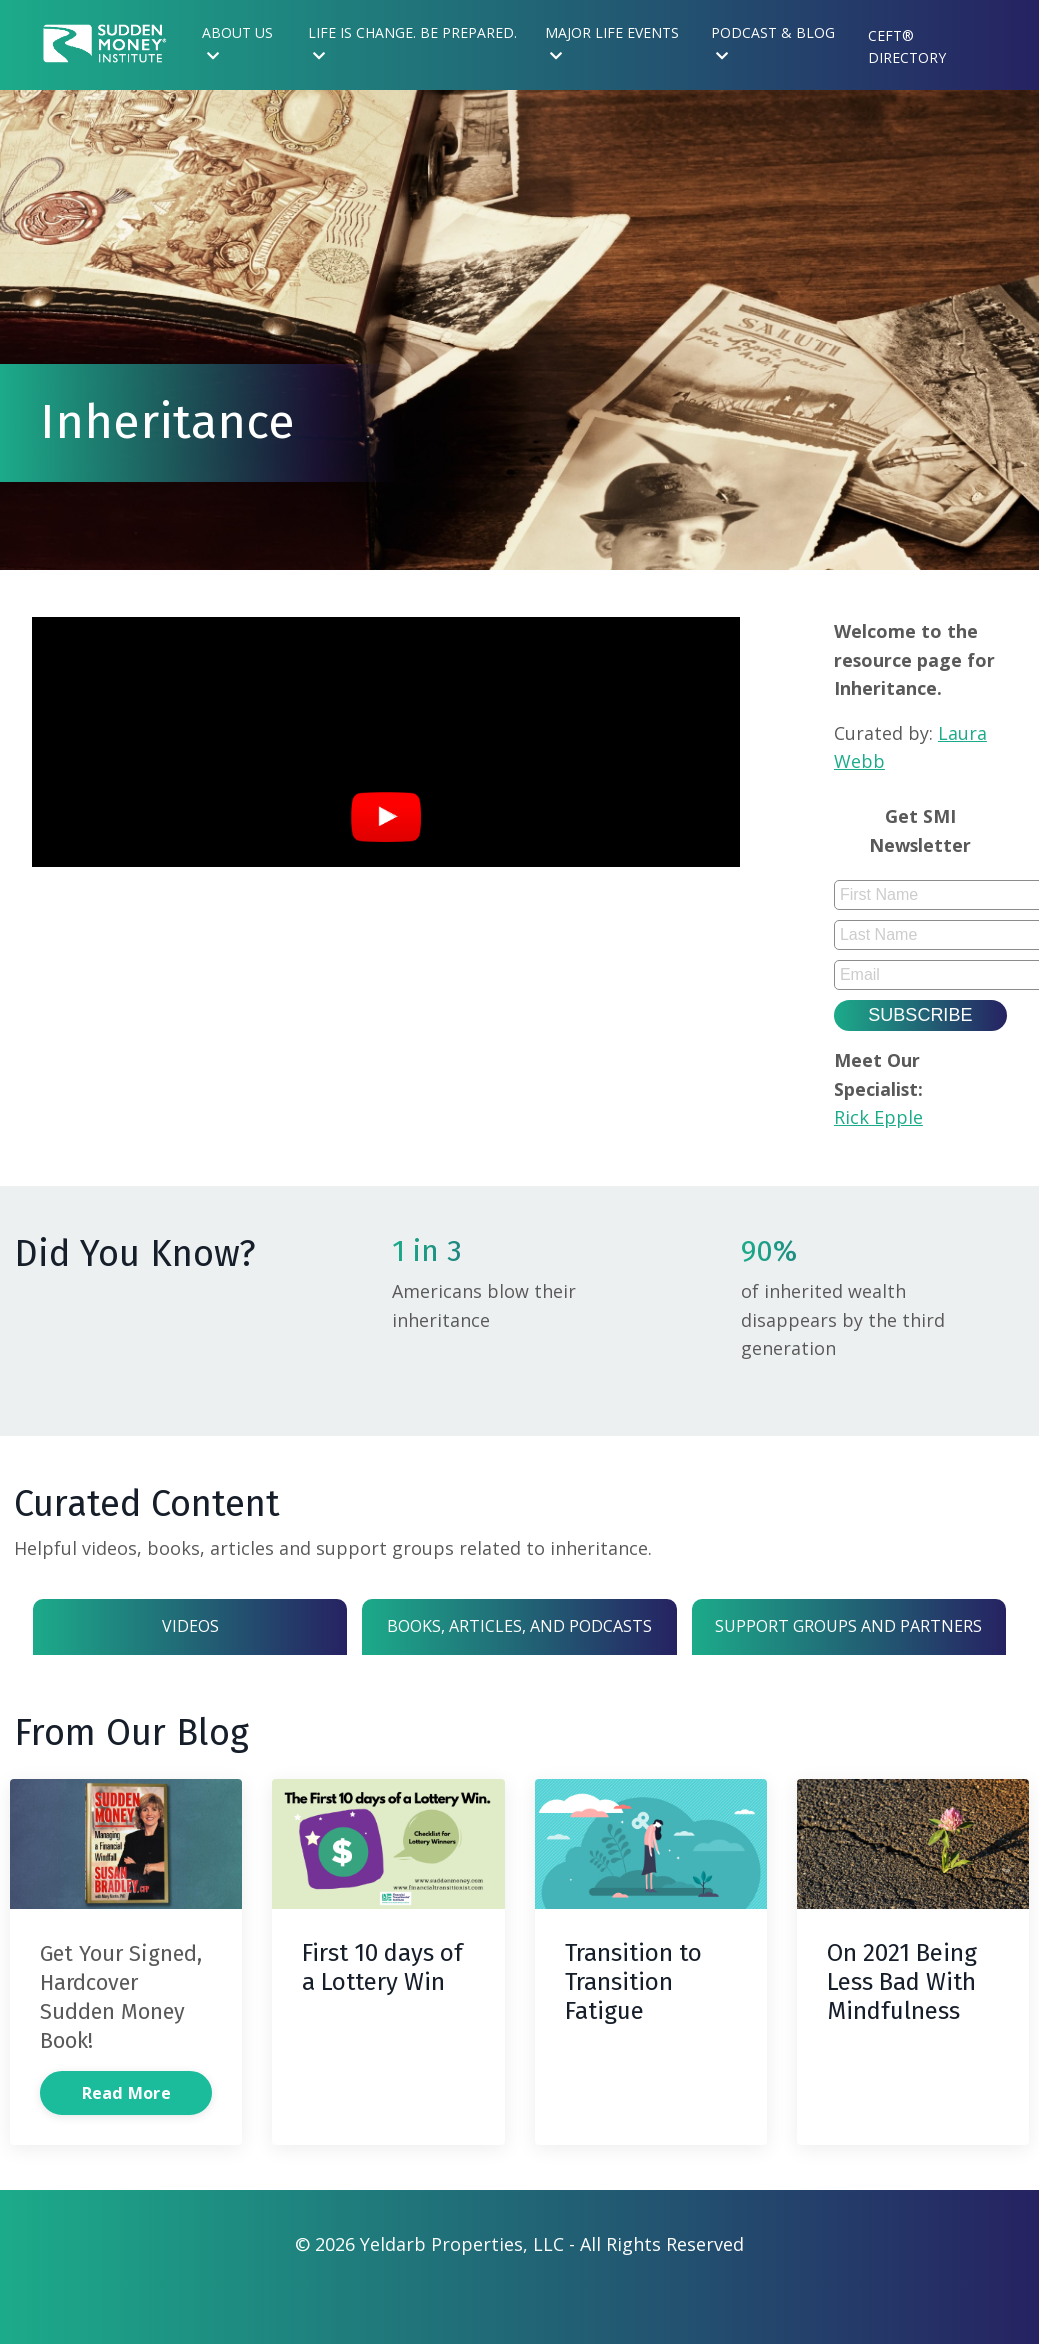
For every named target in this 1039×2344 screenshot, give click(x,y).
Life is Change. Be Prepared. (412, 43)
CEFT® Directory (907, 46)
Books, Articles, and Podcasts (519, 1642)
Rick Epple (881, 1122)
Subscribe (920, 1019)
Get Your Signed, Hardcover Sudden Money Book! (120, 2029)
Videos (189, 1642)
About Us (237, 43)
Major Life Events (612, 43)
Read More (126, 2140)
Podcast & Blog (773, 43)
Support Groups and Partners (849, 1642)
